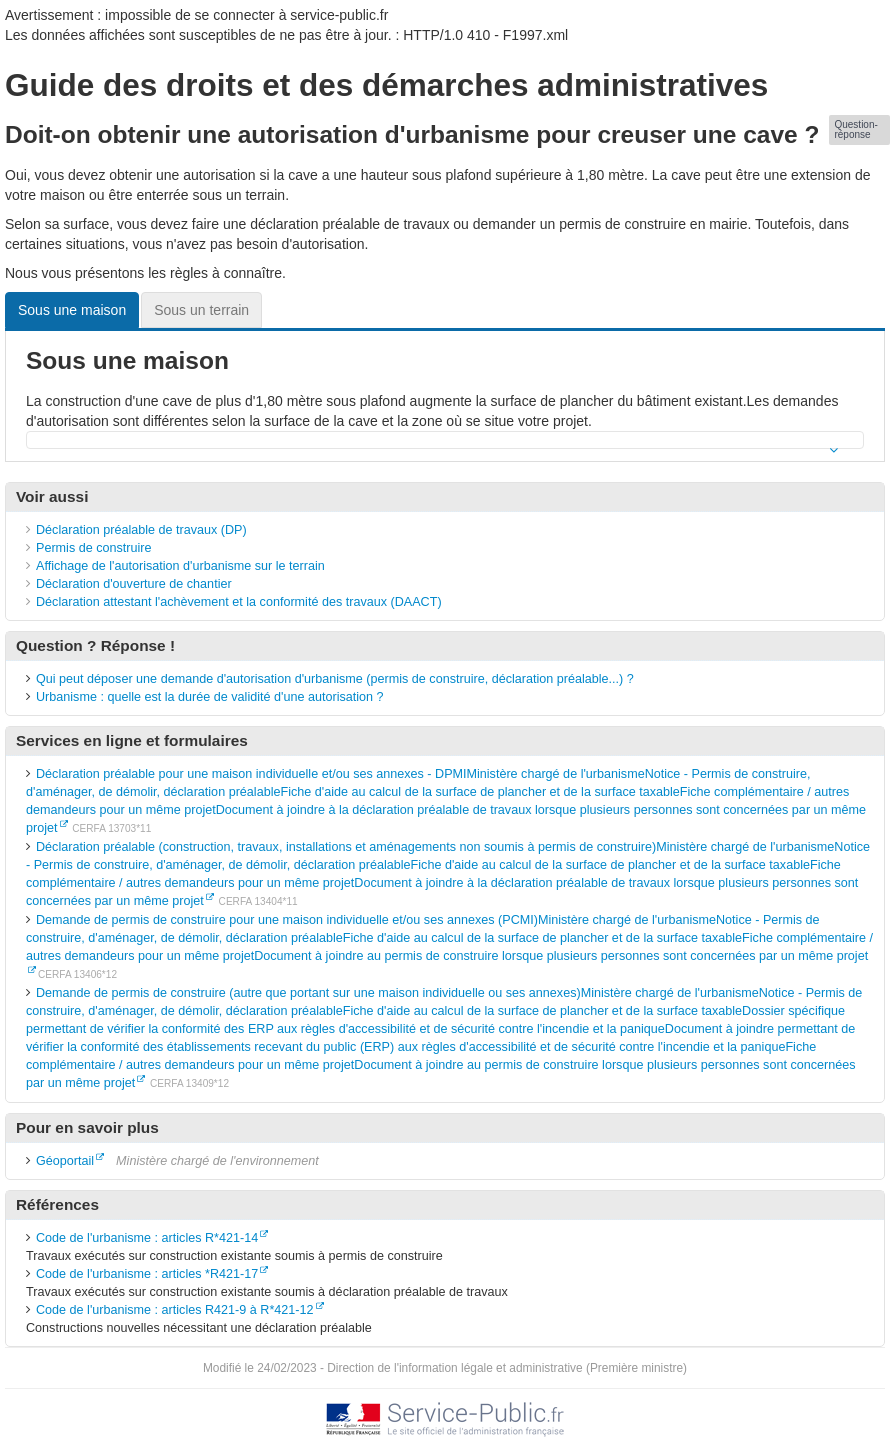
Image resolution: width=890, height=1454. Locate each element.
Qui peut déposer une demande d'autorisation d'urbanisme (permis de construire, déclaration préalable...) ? (335, 679)
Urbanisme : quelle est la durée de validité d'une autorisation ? (210, 697)
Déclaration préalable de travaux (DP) (141, 530)
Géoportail (65, 1161)
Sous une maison (72, 310)
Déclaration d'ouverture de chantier (134, 584)
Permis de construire (93, 548)
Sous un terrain (201, 310)
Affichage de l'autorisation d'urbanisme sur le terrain (180, 566)
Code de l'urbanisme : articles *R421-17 (147, 1274)
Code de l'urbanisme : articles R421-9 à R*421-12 (175, 1310)
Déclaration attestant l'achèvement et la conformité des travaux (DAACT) (239, 602)
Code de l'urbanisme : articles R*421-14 (147, 1238)
